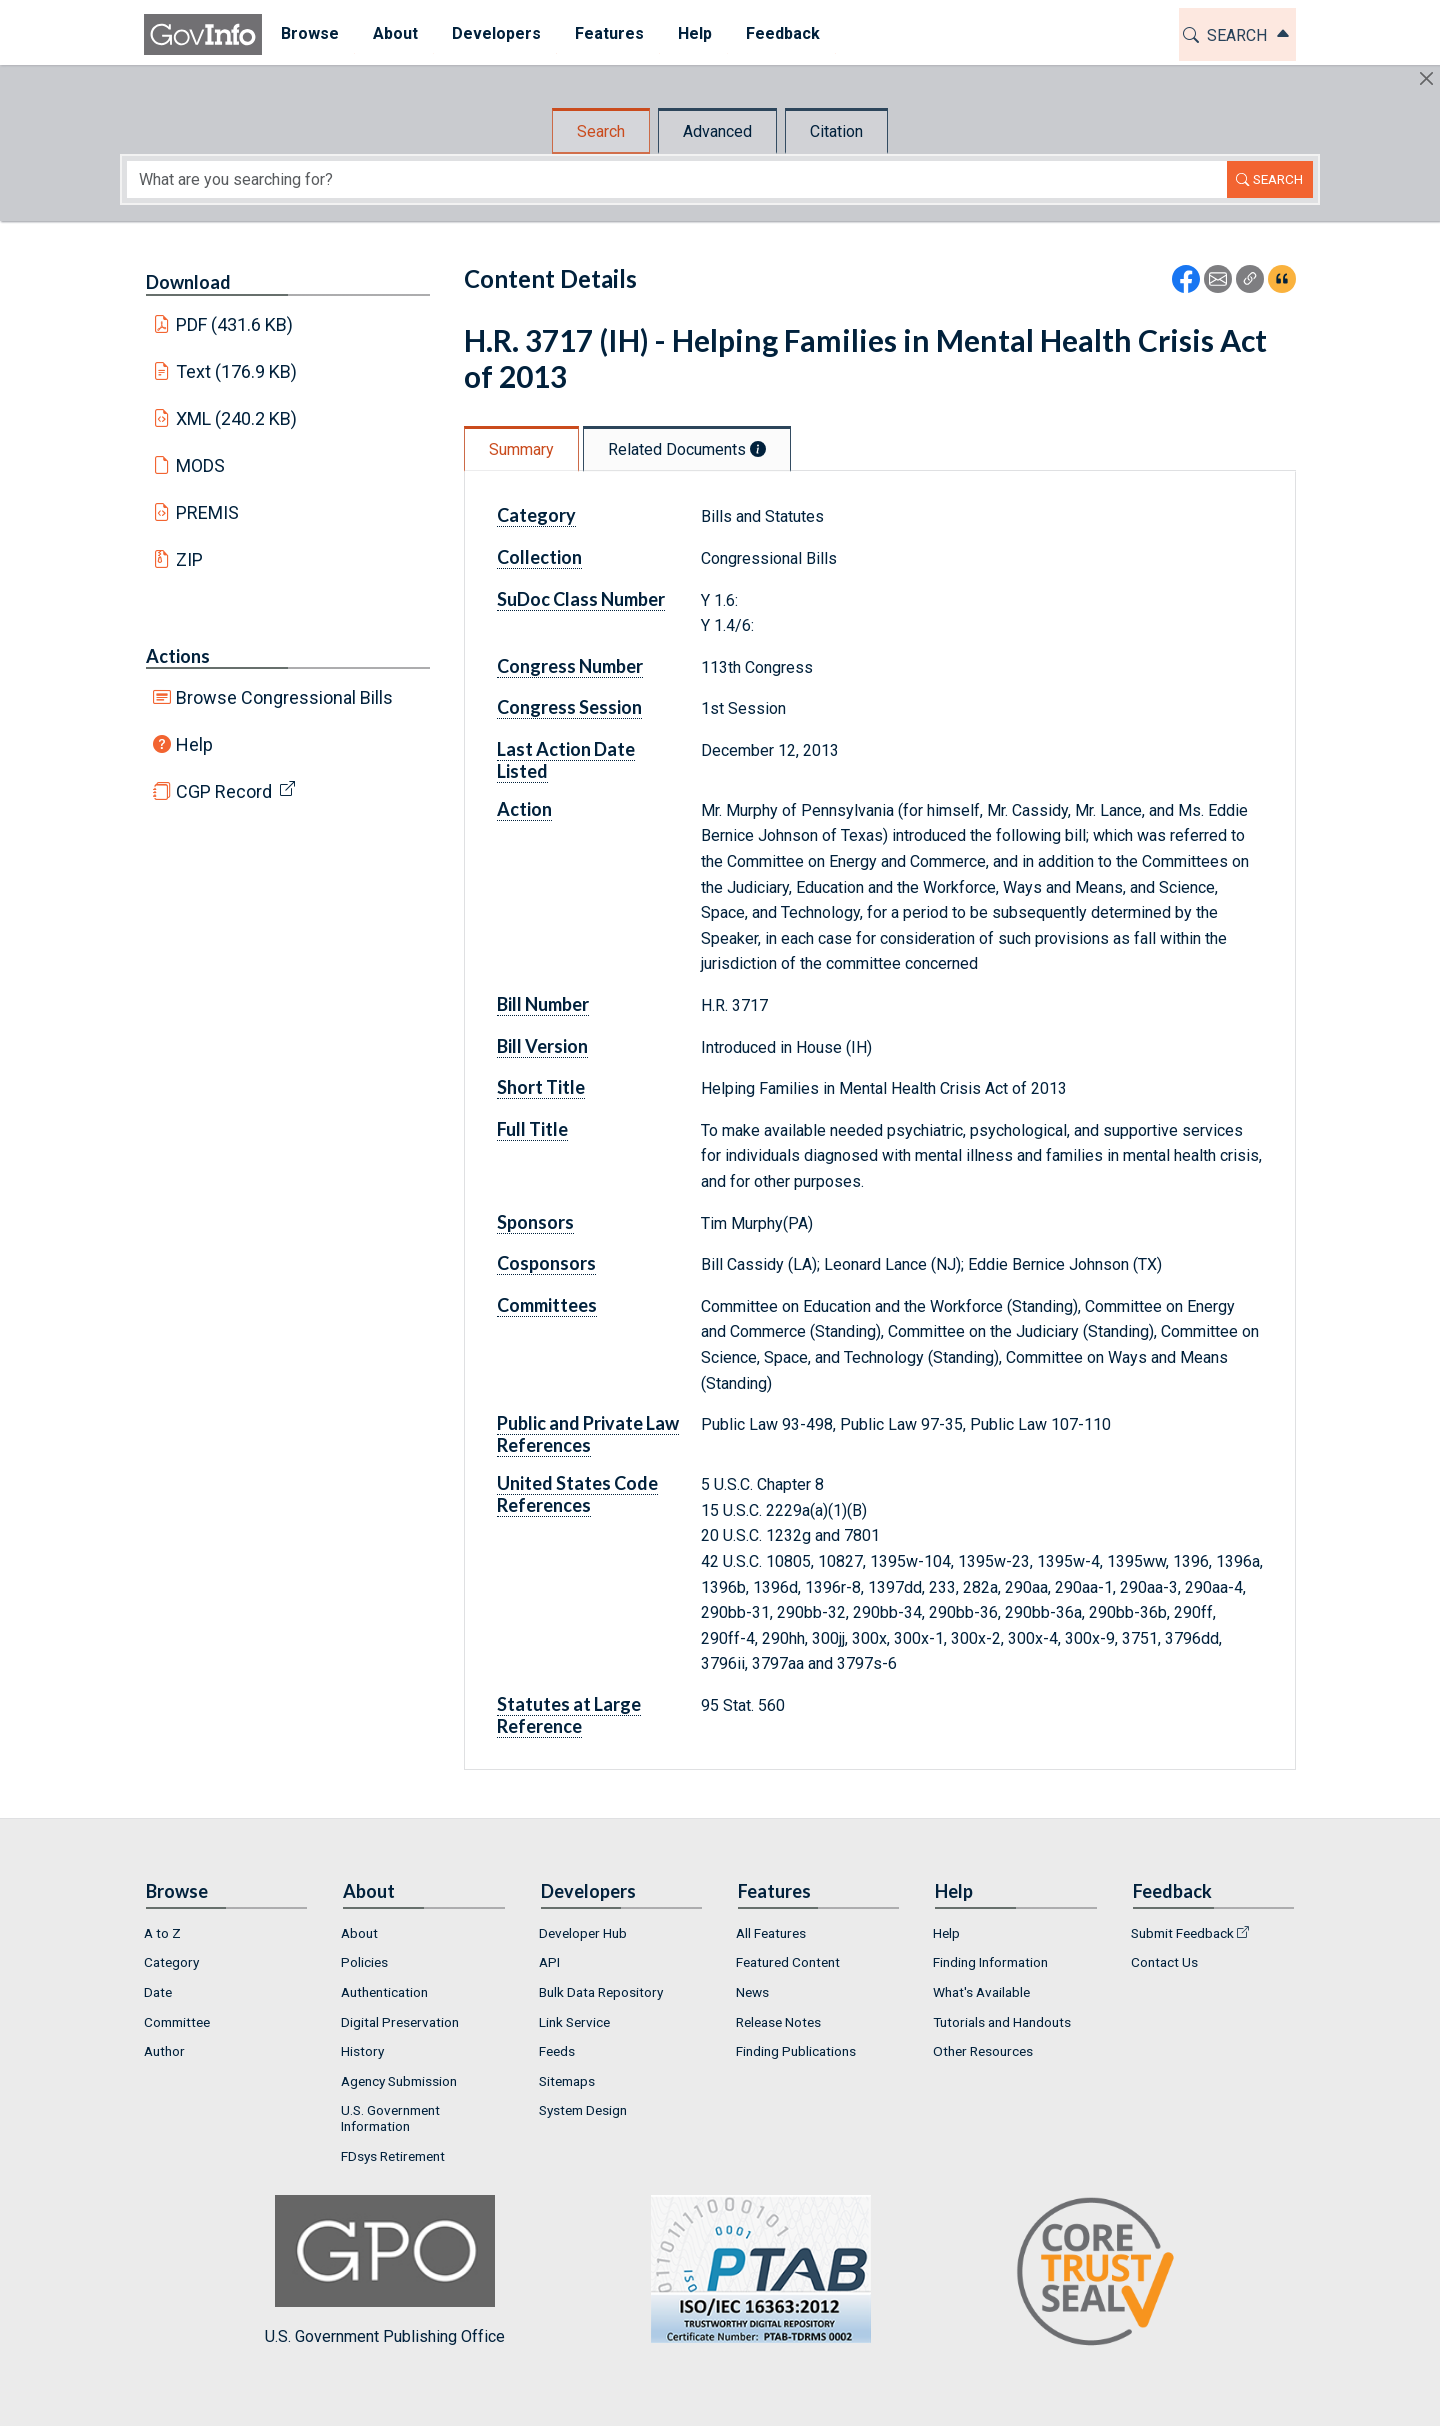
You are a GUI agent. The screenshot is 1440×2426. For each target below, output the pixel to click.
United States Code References (577, 1494)
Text (237, 371)
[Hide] (1426, 78)
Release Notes (778, 2022)
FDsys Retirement (393, 2156)
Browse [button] (308, 33)
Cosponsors (546, 1263)
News (752, 1992)
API (549, 1962)
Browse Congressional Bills (284, 697)
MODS (200, 465)
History (362, 2051)
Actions (178, 656)
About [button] (393, 33)
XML (237, 418)
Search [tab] (601, 131)
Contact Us (1164, 1962)
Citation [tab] (836, 131)
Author (164, 2051)
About (359, 1933)
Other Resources (983, 2051)
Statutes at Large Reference (569, 1715)
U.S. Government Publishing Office (751, 2270)
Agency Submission (399, 2081)
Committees (547, 1305)
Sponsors (535, 1222)
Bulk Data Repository (601, 1992)
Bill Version (542, 1046)
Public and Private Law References (588, 1434)
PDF (235, 324)
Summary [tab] (521, 449)
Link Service (574, 2022)
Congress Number (570, 666)
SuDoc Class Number (581, 599)
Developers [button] (494, 33)
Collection (539, 557)
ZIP (189, 559)
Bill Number (543, 1004)
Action (524, 809)
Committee (177, 2022)
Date (158, 1992)
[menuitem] (308, 34)
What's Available (981, 1992)
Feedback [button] (781, 33)
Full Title (532, 1129)
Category (536, 515)
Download (188, 282)
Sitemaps (567, 2081)
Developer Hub (583, 1933)
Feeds (557, 2051)
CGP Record (224, 791)
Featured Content (788, 1962)
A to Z (162, 1933)
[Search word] (677, 179)
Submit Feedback (1182, 1933)
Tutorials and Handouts (1002, 2022)
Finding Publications (796, 2051)
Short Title (541, 1087)
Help (194, 744)
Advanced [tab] (717, 131)
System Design (583, 2110)
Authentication (384, 1992)
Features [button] (607, 33)
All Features (771, 1933)
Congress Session (569, 707)
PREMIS (207, 512)
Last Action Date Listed (566, 760)
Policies (364, 1962)
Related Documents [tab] (687, 449)
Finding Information (990, 1962)
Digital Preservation (400, 2022)
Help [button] (693, 33)
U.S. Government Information (390, 2118)
